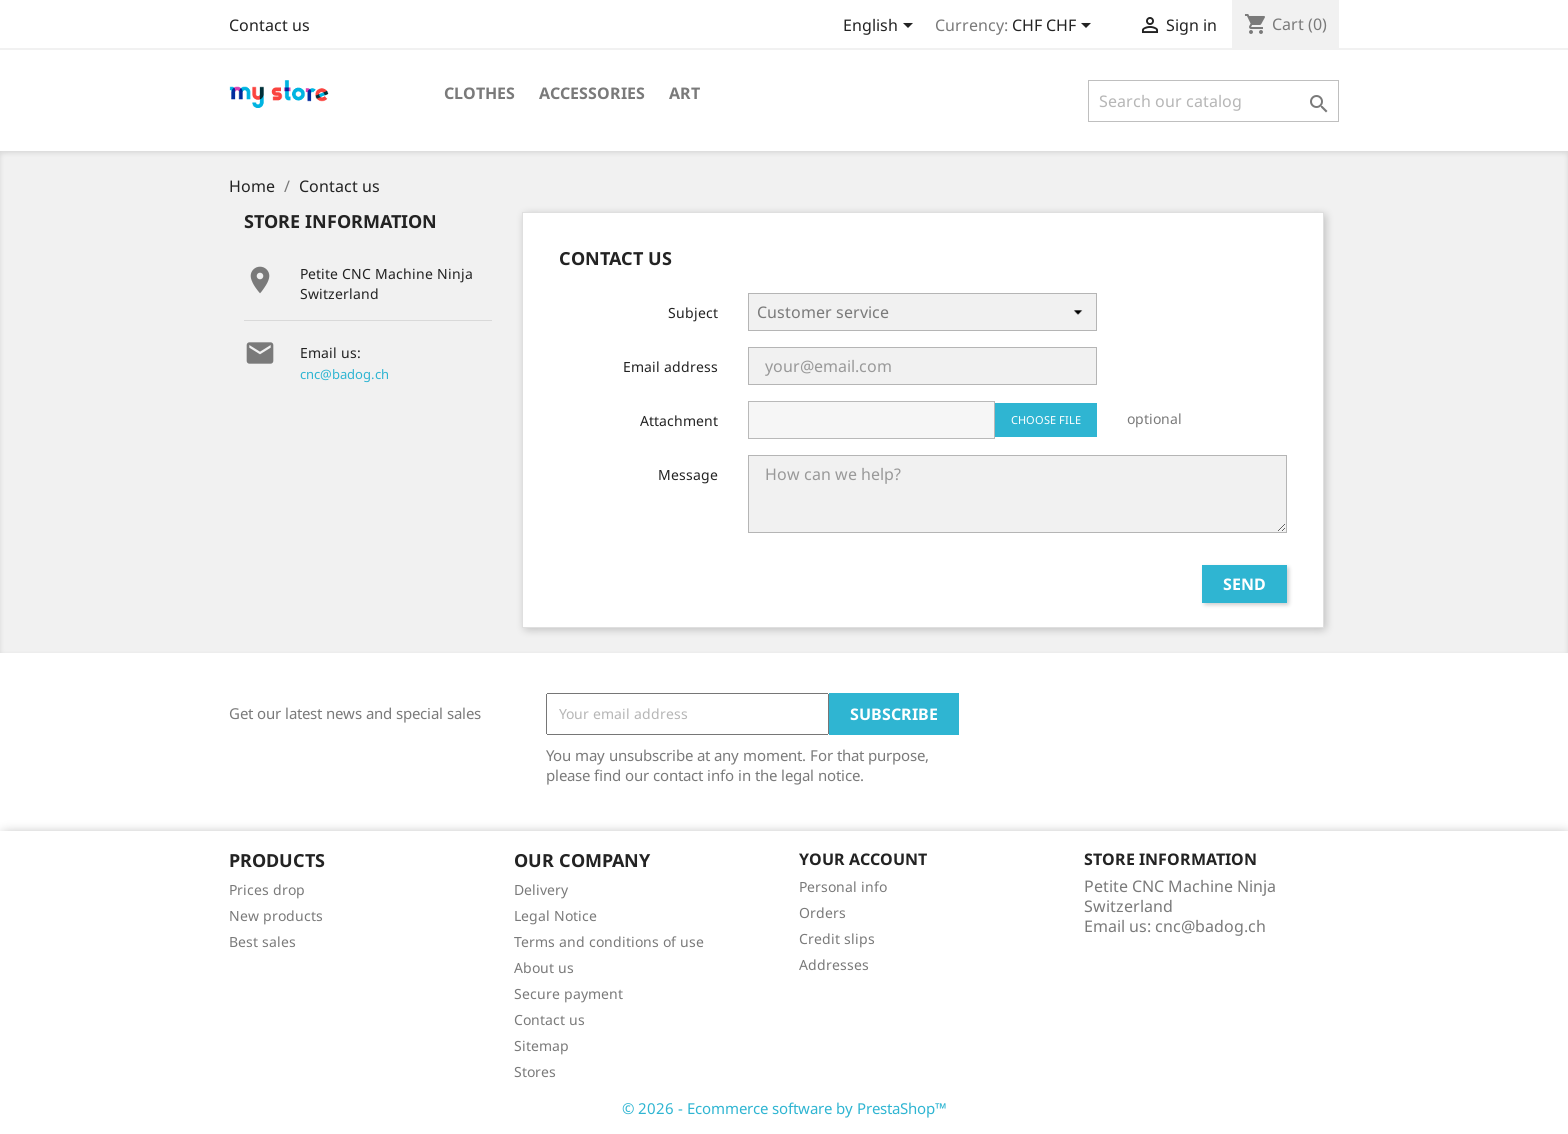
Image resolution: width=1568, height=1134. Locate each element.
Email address (670, 366)
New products (276, 915)
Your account (863, 859)
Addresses (834, 964)
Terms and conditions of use (609, 941)
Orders (822, 912)
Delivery (541, 889)
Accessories (592, 93)
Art (684, 93)
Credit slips (837, 938)
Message (688, 474)
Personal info (843, 886)
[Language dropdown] (881, 27)
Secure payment (568, 993)
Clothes (479, 93)
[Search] (1213, 101)
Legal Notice (555, 915)
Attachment (679, 420)
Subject (693, 312)
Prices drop (267, 889)
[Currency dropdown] (1055, 27)
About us (544, 967)
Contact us (269, 25)
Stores (535, 1071)
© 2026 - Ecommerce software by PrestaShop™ (784, 1108)
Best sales (262, 941)
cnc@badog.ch (344, 374)
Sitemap (541, 1045)
